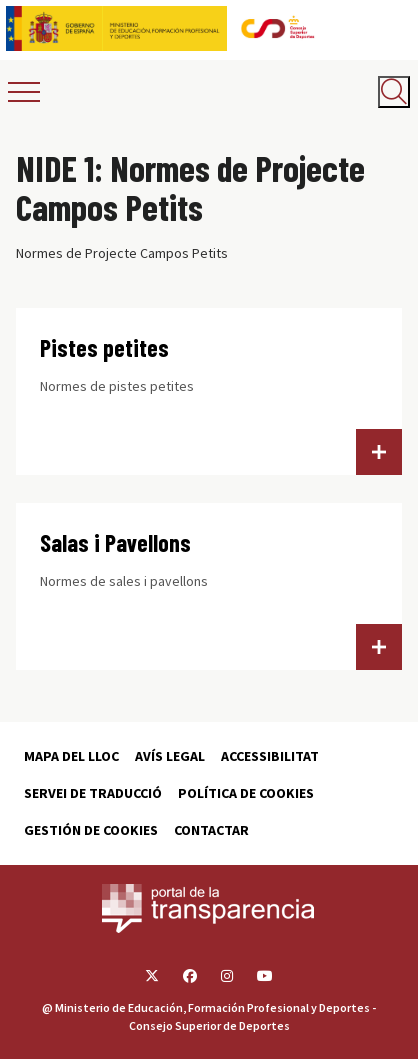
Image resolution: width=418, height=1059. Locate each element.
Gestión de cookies (91, 830)
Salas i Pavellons (115, 542)
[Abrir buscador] (394, 92)
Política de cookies (246, 793)
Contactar (211, 830)
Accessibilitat (270, 756)
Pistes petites (104, 347)
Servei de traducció (93, 793)
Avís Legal (170, 756)
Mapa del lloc (71, 756)
